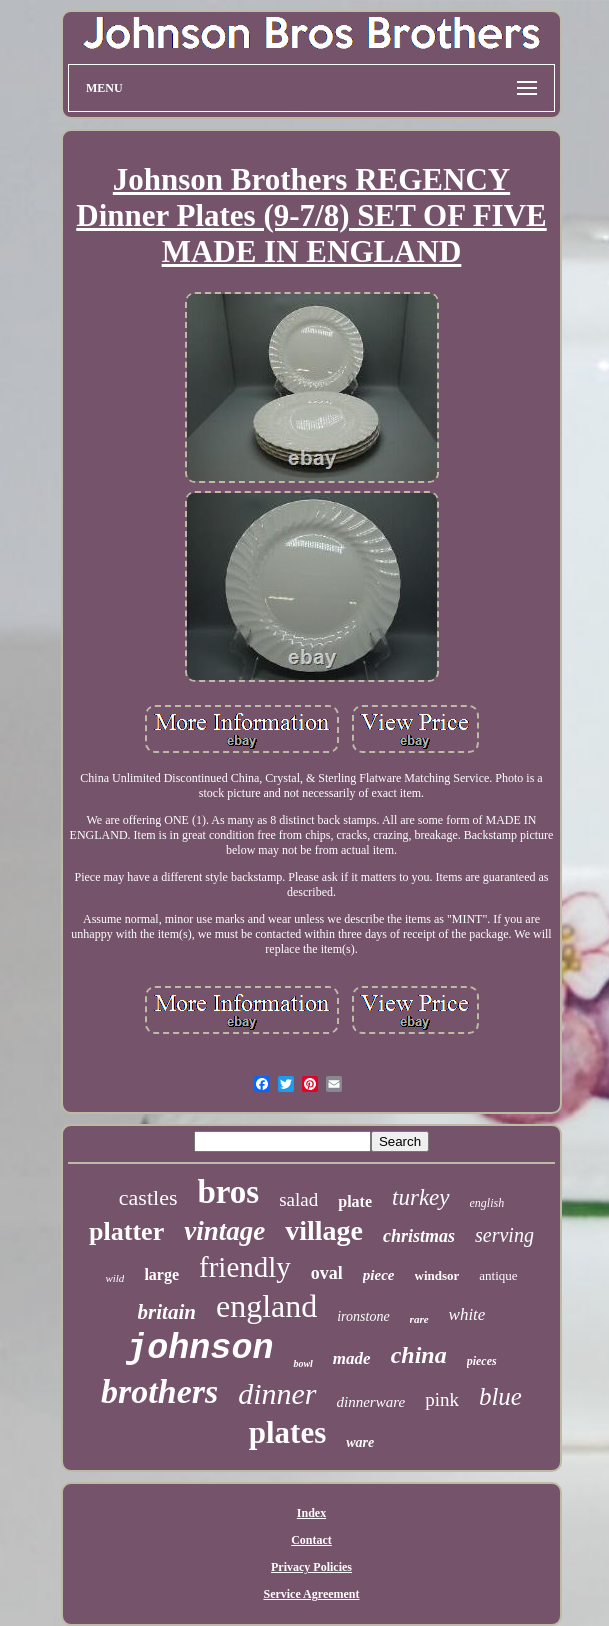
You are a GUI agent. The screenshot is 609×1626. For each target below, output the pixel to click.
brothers (159, 1391)
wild (114, 1278)
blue (500, 1396)
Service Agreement (311, 1594)
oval (327, 1273)
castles (148, 1197)
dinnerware (371, 1402)
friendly (245, 1267)
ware (360, 1442)
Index (311, 1513)
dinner (277, 1393)
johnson (199, 1349)
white (467, 1314)
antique (498, 1275)
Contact (311, 1540)
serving (504, 1235)
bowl (302, 1363)
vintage (224, 1231)
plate (355, 1201)
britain (167, 1312)
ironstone (363, 1316)
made (352, 1358)
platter (126, 1231)
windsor (437, 1275)
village (324, 1230)
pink (442, 1399)
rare (419, 1319)
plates (288, 1432)
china (419, 1355)
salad (298, 1199)
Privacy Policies (311, 1567)
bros (228, 1192)
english (487, 1203)
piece (379, 1275)
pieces (482, 1361)
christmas (419, 1236)
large (161, 1274)
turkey (420, 1197)
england (266, 1306)
